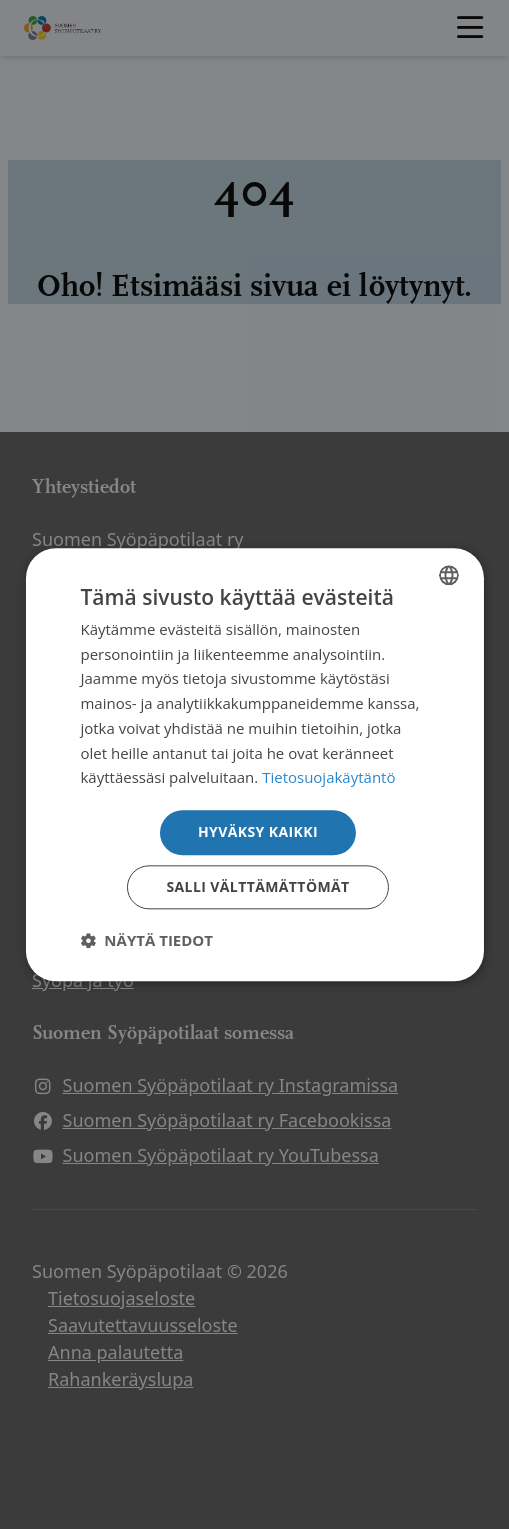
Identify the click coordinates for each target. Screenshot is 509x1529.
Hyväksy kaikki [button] (258, 831)
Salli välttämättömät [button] (257, 886)
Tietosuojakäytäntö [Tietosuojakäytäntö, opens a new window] (328, 778)
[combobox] (449, 575)
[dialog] (254, 764)
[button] (146, 940)
